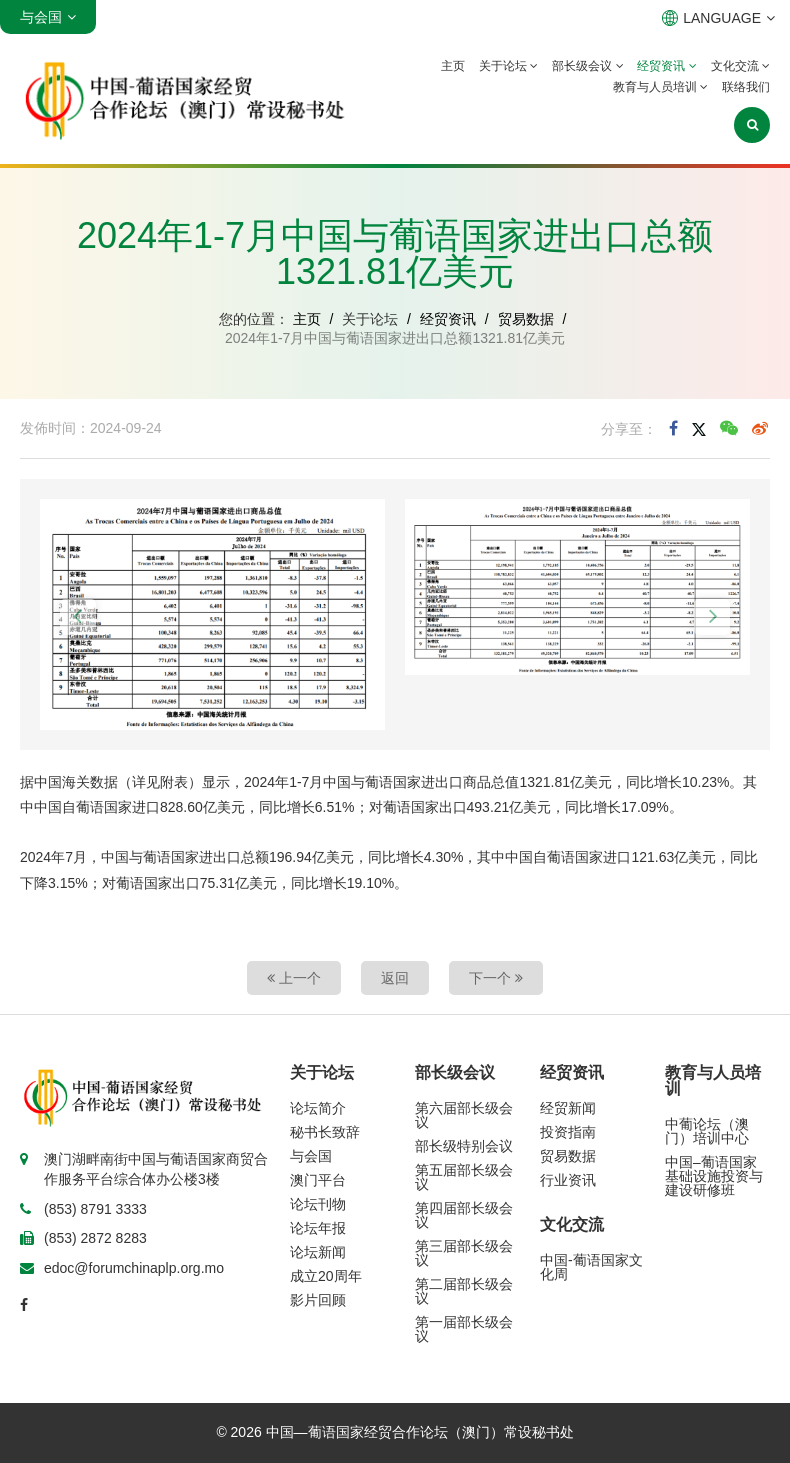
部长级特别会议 (464, 1146)
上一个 (294, 978)
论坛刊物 (318, 1204)
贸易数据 (526, 319)
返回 (395, 978)
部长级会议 (587, 66)
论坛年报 (318, 1228)
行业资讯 (568, 1180)
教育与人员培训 (660, 87)
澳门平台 (318, 1180)
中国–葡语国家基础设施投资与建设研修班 (714, 1176)
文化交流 (740, 66)
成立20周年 (326, 1276)
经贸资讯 (666, 66)
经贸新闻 (568, 1108)
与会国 (311, 1156)
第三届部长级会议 (464, 1253)
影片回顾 (318, 1300)
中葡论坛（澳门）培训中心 (707, 1131)
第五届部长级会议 (464, 1177)
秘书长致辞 (325, 1132)
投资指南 (568, 1132)
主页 (453, 66)
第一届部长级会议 (464, 1329)
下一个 (496, 978)
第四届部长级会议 (464, 1215)
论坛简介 (318, 1108)
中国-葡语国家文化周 (591, 1267)
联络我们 (746, 87)
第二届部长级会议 (464, 1291)
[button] (78, 617)
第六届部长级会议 (464, 1115)
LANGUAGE (718, 18)
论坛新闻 (318, 1252)
